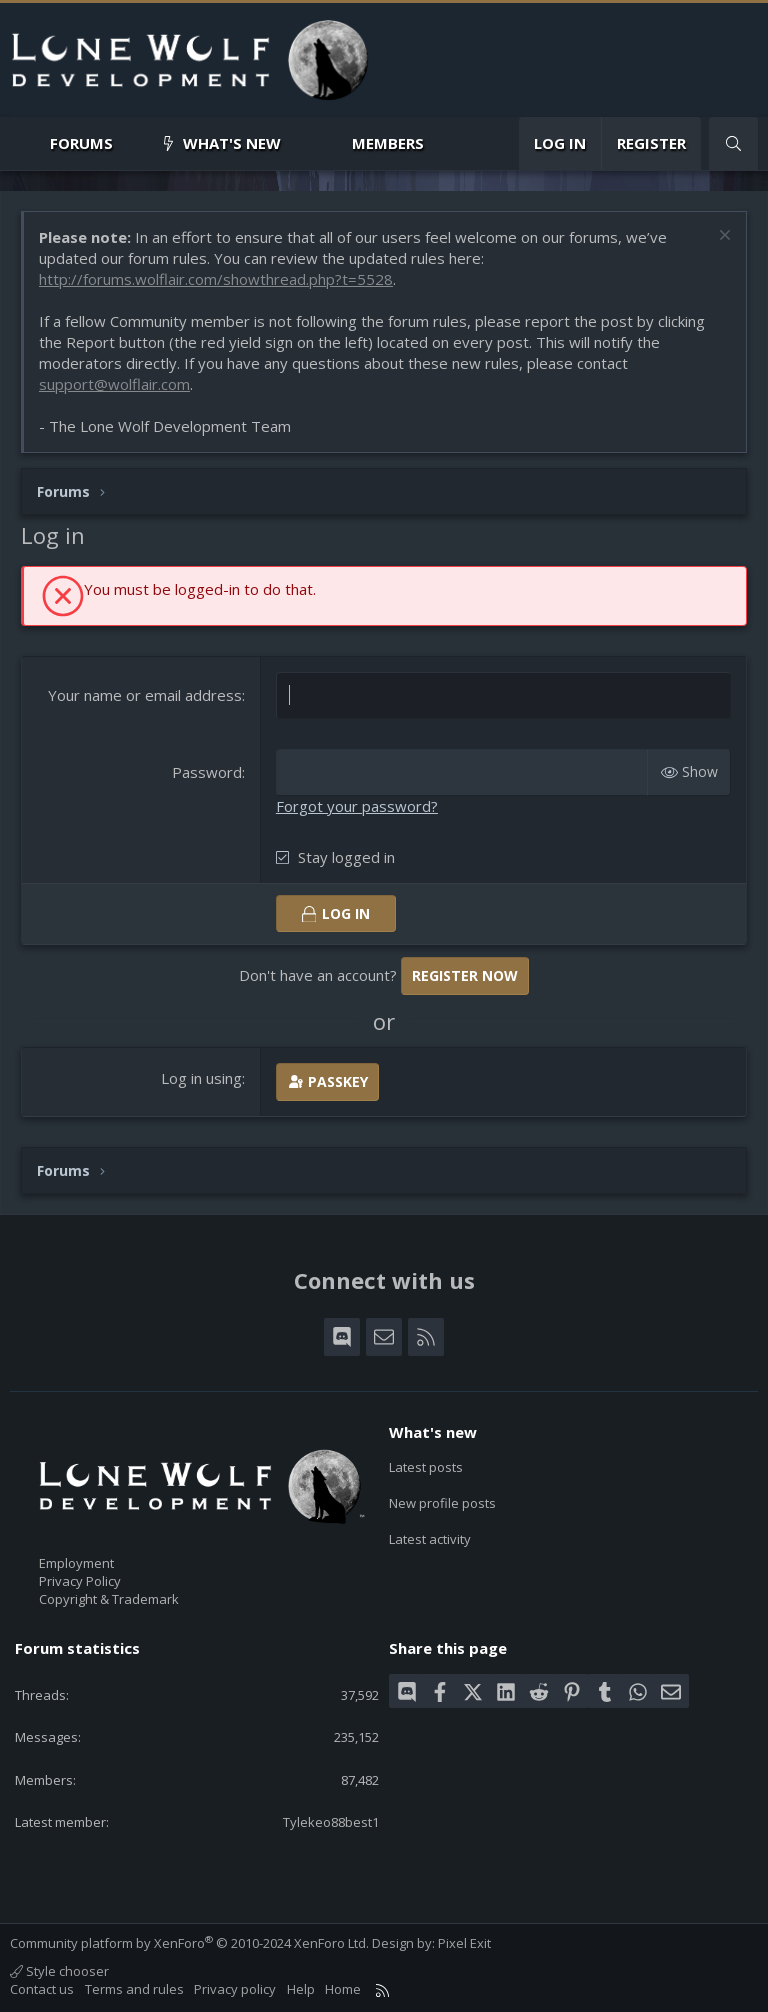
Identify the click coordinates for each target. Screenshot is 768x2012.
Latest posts (426, 1467)
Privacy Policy (80, 1581)
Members (388, 143)
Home (343, 1989)
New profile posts (442, 1503)
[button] (129, 143)
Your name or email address (145, 695)
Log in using (201, 1078)
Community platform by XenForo (189, 1943)
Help (301, 1989)
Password (207, 772)
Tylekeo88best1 (331, 1822)
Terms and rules (134, 1989)
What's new (232, 143)
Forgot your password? (357, 806)
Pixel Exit (464, 1943)
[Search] (733, 143)
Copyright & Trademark (109, 1599)
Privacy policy (235, 1989)
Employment (76, 1563)
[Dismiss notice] (722, 237)
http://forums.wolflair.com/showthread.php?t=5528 (216, 279)
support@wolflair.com (114, 384)
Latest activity (430, 1539)
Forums (81, 143)
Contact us (42, 1989)
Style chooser (59, 1971)
